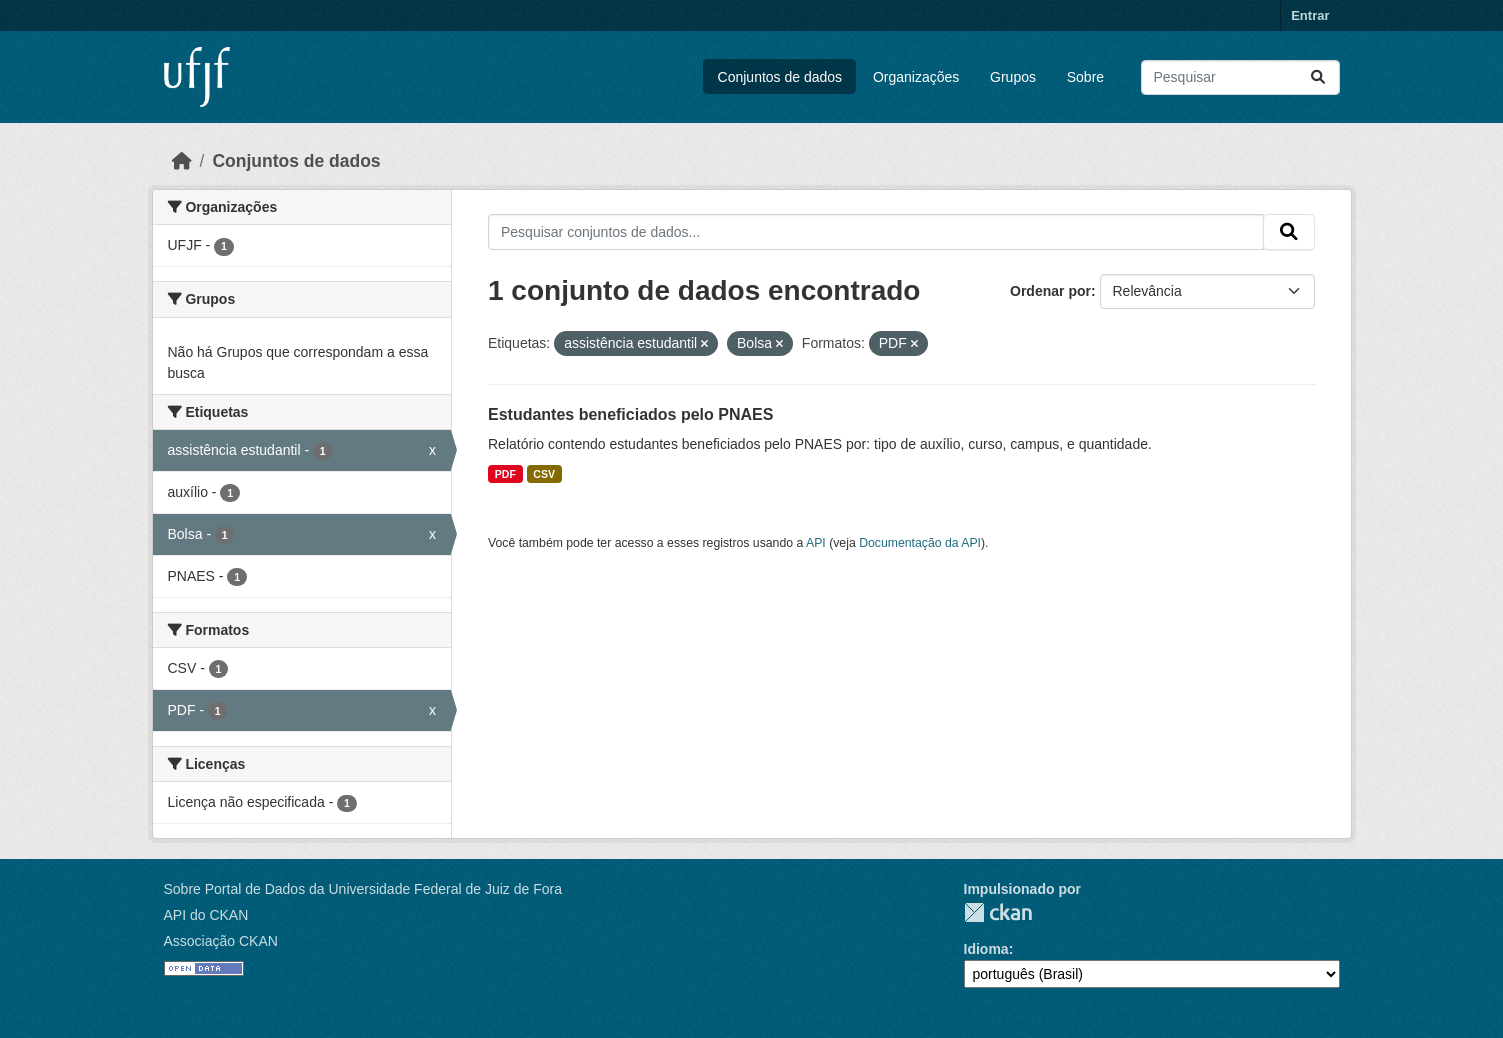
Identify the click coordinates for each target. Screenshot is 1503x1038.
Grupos (1013, 77)
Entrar (1310, 15)
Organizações (916, 77)
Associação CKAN (221, 941)
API (816, 543)
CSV (544, 474)
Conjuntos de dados (780, 77)
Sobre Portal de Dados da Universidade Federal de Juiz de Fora (363, 889)
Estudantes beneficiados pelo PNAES (630, 414)
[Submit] (1318, 77)
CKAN (998, 912)
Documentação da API (920, 543)
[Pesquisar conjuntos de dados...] (1240, 77)
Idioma (986, 949)
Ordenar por (1050, 291)
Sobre (1085, 77)
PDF (505, 474)
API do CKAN (206, 915)
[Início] (182, 161)
